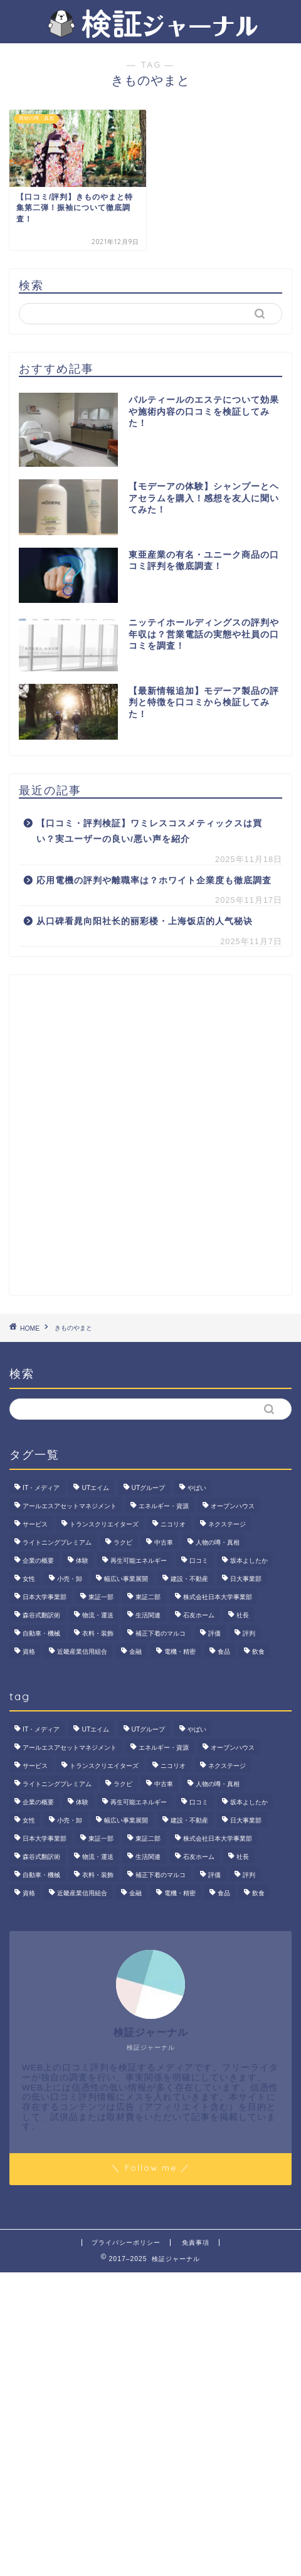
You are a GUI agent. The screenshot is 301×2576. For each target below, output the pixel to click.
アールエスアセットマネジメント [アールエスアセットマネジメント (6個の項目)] (70, 1506)
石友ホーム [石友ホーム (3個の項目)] (198, 1615)
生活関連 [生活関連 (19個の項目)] (148, 1615)
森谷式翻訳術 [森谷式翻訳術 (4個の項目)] (41, 1615)
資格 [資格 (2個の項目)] (29, 1651)
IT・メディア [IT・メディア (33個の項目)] (41, 1487)
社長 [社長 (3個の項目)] (242, 1615)
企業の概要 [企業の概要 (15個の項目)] (38, 1560)
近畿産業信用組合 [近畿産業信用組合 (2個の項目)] (82, 1651)
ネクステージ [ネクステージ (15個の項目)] (227, 1524)
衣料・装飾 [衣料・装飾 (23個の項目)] (98, 1633)
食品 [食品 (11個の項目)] (224, 1651)
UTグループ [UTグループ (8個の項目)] (149, 1487)
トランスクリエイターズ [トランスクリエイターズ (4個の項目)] (104, 1524)
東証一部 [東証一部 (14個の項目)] (101, 1597)
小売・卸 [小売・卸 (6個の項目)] (69, 1578)
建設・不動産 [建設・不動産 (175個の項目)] (189, 1578)
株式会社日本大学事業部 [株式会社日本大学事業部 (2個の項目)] (217, 1597)
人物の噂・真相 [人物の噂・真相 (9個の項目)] (218, 1542)
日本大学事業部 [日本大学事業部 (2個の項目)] (44, 1597)
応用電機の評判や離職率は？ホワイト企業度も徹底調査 (154, 880)
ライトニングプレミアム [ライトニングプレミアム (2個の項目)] (57, 1542)
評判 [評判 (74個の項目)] (249, 1633)
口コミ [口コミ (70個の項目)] (198, 1560)
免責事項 (195, 2242)
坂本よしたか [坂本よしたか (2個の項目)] (249, 1560)
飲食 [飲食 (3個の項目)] (258, 1651)
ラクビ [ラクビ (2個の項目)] (123, 1542)
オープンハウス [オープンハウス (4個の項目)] (233, 1506)
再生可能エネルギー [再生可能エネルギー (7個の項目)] (138, 1560)
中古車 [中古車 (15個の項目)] (163, 1542)
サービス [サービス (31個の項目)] (35, 1524)
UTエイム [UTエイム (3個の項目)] (95, 1487)
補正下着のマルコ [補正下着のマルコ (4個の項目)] (160, 1633)
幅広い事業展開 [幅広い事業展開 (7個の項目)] (126, 1578)
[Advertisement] (150, 1134)
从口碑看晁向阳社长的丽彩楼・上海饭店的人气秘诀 (144, 921)
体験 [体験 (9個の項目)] (82, 1560)
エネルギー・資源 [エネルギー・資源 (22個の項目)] (164, 1506)
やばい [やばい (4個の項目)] (196, 1487)
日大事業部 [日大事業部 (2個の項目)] (245, 1578)
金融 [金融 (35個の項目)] (135, 1651)
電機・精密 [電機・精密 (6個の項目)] (180, 1651)
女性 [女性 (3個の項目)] (29, 1578)
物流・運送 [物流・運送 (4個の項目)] (98, 1615)
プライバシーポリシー (126, 2242)
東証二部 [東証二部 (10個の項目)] (148, 1597)
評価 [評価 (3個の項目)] (214, 1633)
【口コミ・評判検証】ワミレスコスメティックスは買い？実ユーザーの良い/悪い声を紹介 (149, 831)
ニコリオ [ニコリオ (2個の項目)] (173, 1524)
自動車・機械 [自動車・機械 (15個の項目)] (41, 1633)
